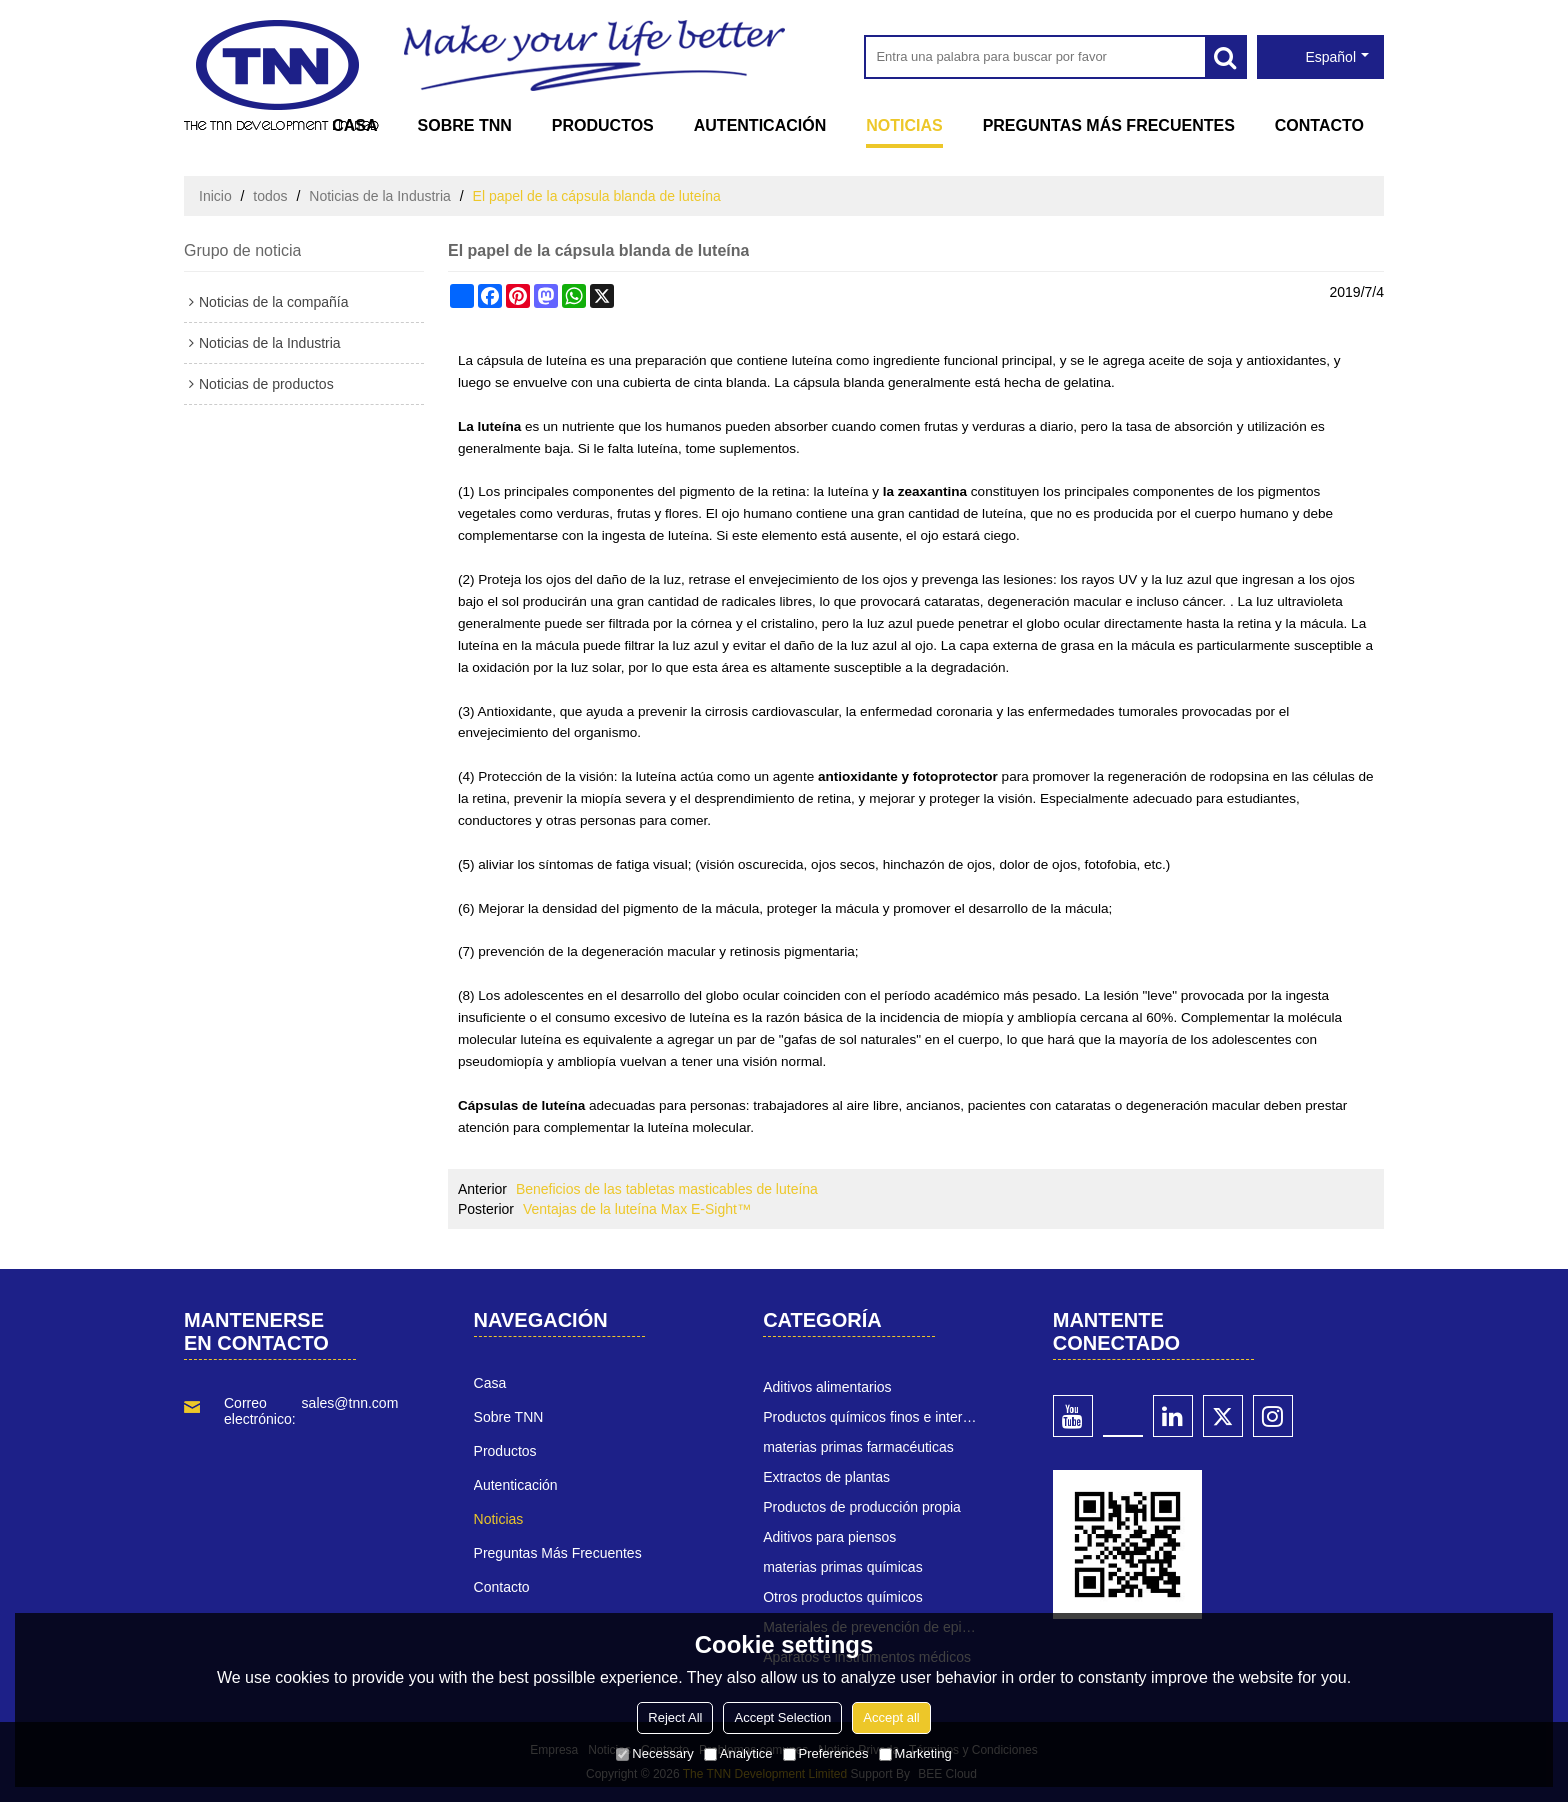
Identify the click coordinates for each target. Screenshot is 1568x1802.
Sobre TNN (465, 125)
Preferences (826, 1753)
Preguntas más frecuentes (1109, 125)
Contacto (1319, 125)
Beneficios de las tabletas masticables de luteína (667, 1189)
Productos (603, 125)
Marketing (915, 1753)
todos (270, 196)
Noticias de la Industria (380, 196)
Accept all (891, 1717)
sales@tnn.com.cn (359, 1403)
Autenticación (760, 125)
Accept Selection (782, 1717)
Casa (354, 125)
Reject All (675, 1717)
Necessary (654, 1753)
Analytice (738, 1753)
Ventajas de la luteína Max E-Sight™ (637, 1209)
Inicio (215, 196)
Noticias (904, 125)
